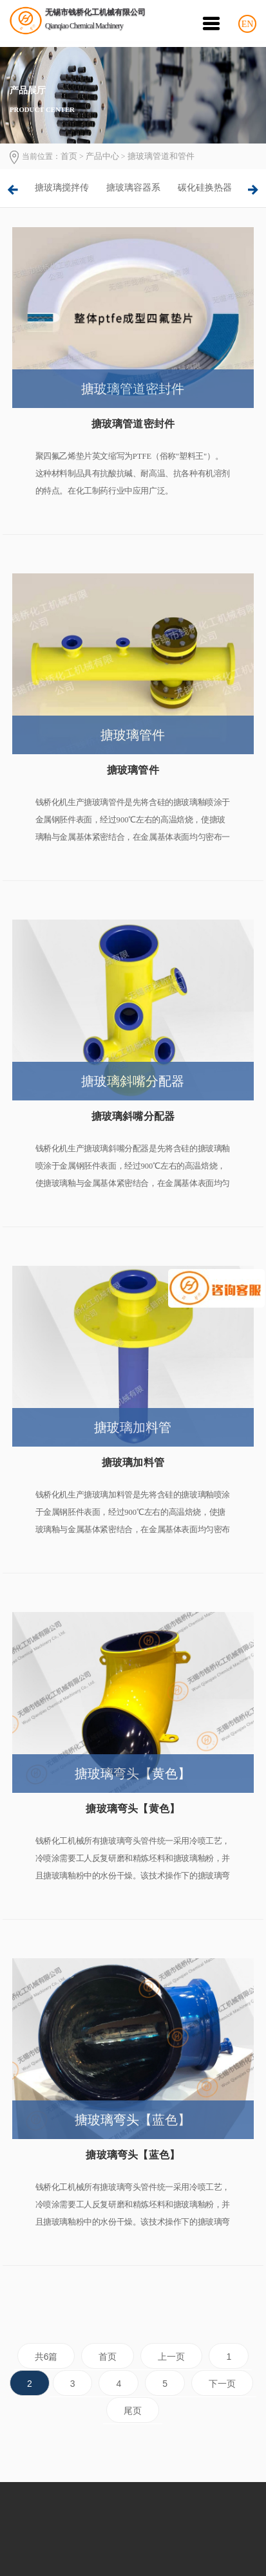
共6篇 (46, 2356)
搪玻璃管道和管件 (161, 156)
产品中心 (102, 156)
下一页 (222, 2383)
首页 (69, 156)
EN (248, 24)
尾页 (133, 2410)
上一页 (171, 2356)
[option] (61, 188)
